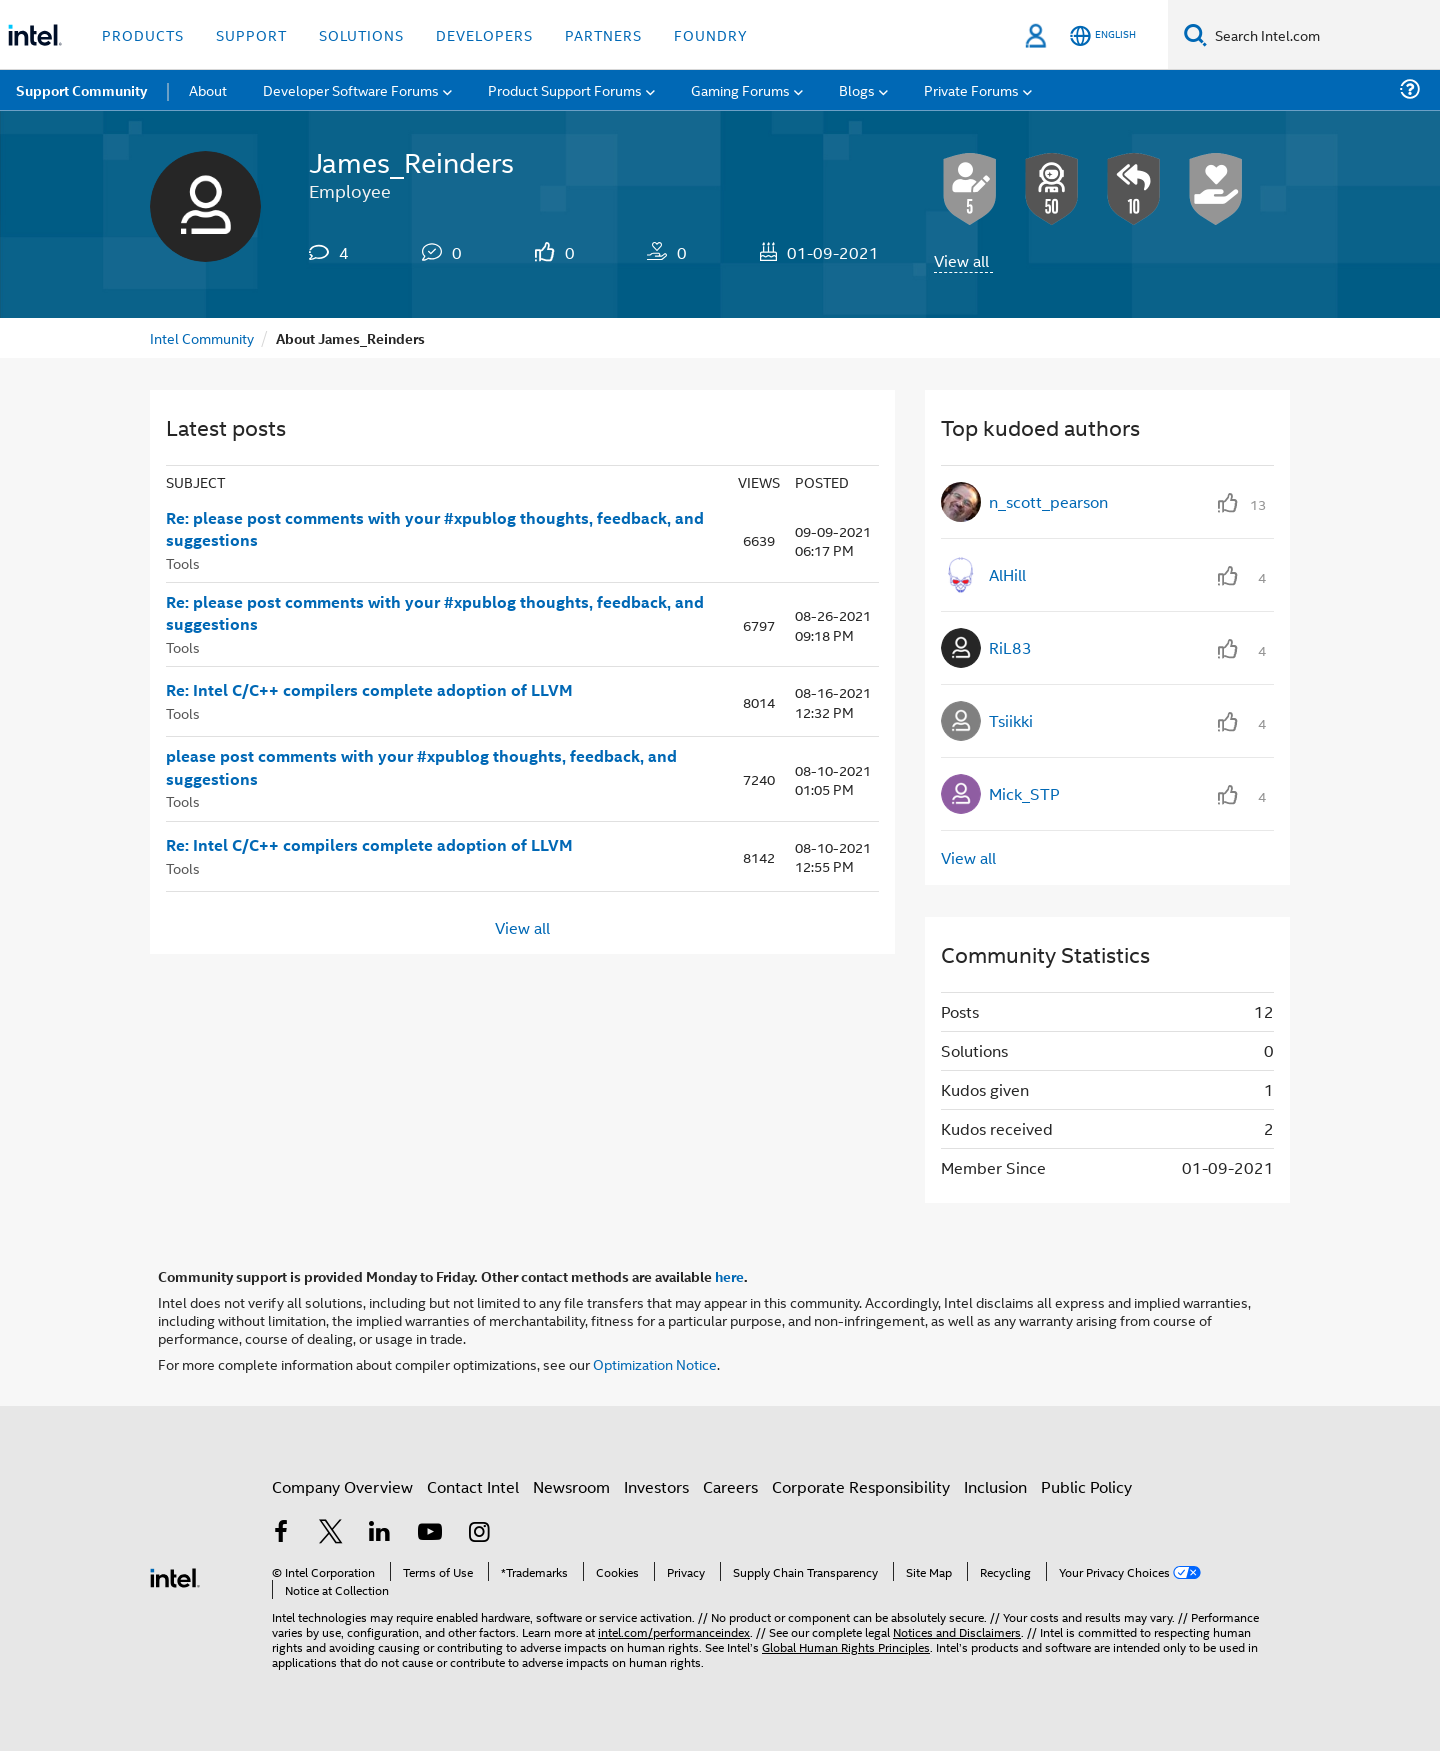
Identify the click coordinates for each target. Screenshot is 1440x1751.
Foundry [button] (711, 34)
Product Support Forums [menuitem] (565, 89)
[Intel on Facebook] (281, 1533)
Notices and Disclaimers (957, 1631)
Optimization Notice (655, 1363)
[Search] (1195, 34)
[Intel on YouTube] (430, 1533)
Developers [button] (484, 34)
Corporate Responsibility (861, 1486)
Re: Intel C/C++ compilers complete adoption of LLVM (369, 690)
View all (961, 260)
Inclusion (995, 1486)
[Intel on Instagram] (479, 1533)
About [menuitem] (208, 89)
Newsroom (571, 1486)
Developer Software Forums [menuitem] (351, 89)
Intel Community (202, 337)
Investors (656, 1486)
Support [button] (251, 34)
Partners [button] (603, 34)
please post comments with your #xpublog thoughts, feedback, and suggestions (421, 767)
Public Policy (1086, 1486)
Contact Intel (473, 1486)
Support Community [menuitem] (81, 90)
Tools (183, 562)
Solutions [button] (361, 34)
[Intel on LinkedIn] (380, 1533)
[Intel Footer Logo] (175, 1575)
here (729, 1276)
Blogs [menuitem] (857, 89)
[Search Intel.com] (1323, 35)
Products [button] (143, 34)
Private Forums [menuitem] (971, 89)
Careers (730, 1486)
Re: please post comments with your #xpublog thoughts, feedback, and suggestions (435, 529)
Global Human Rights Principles (846, 1646)
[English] (1103, 35)
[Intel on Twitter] (331, 1533)
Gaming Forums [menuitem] (740, 89)
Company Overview (342, 1486)
